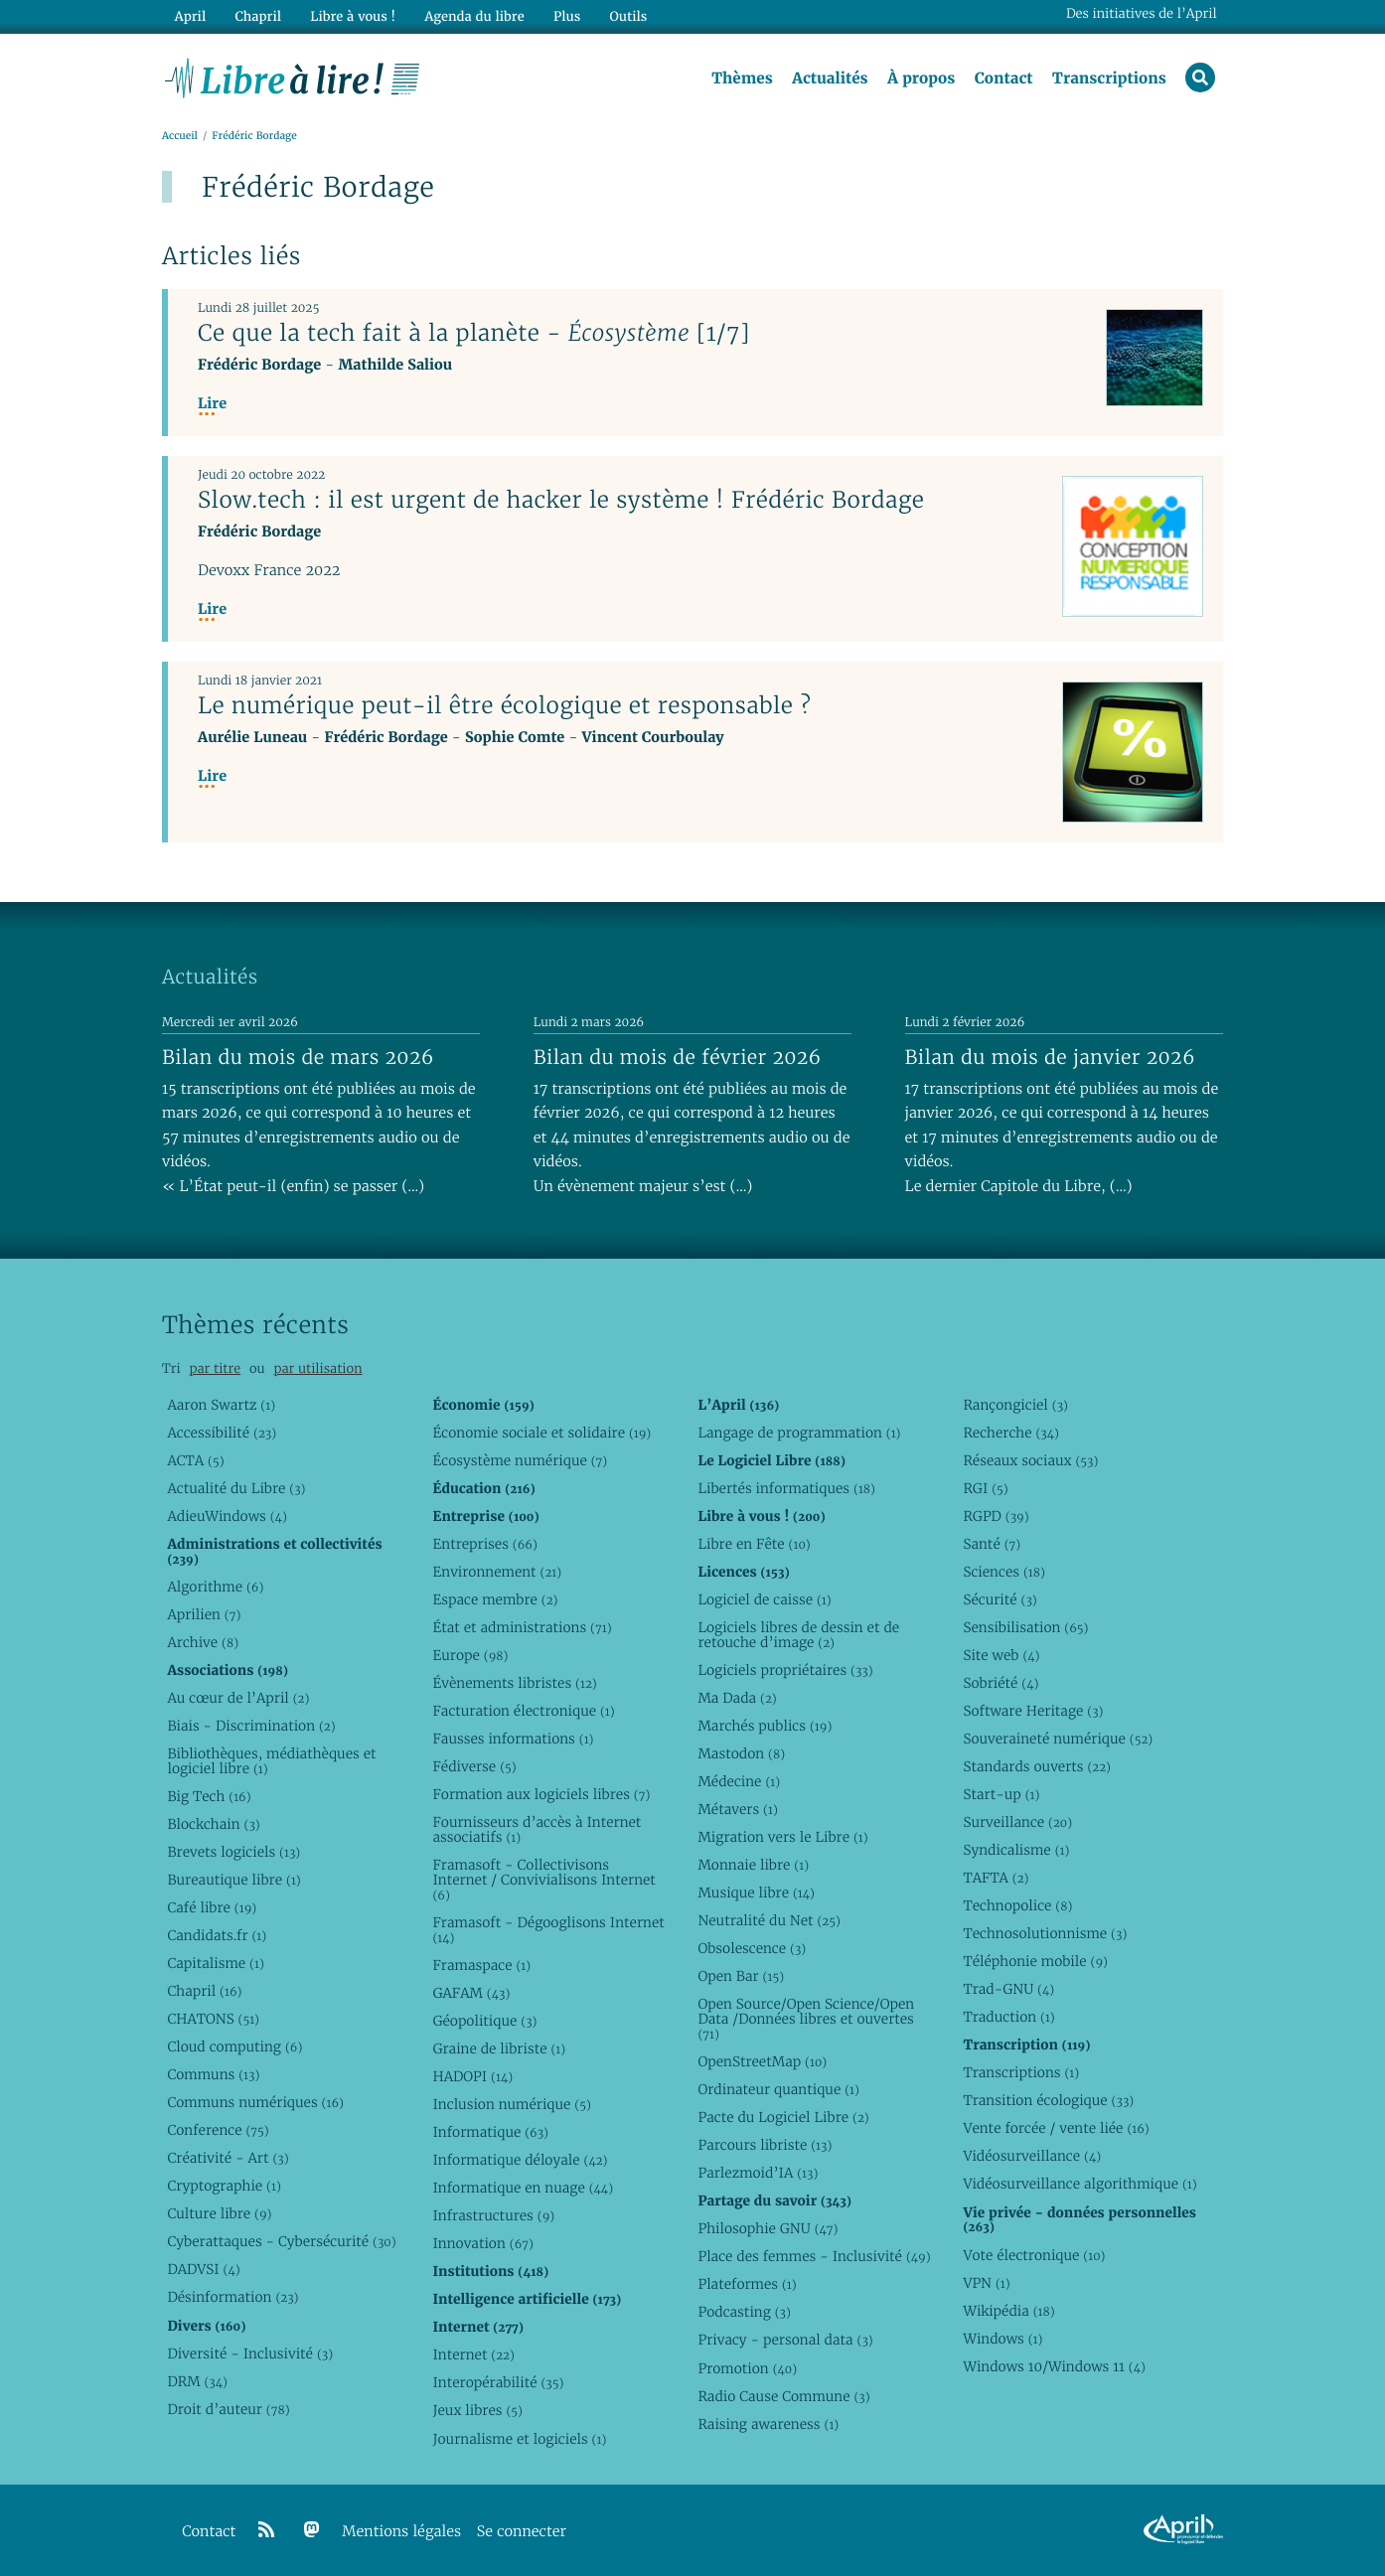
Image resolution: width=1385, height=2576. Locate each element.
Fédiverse (474, 1766)
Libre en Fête (753, 1544)
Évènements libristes (514, 1683)
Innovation (482, 2243)
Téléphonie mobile (1035, 1961)
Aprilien (203, 1614)
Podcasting (743, 2312)
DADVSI (203, 2269)
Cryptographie (223, 2186)
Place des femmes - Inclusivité (813, 2256)
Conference (217, 2130)
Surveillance (1017, 1822)
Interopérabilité (497, 2382)
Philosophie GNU (767, 2228)
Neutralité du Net (768, 1920)
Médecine (738, 1781)
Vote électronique (1034, 2255)
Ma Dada (736, 1698)
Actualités (829, 78)
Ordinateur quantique (777, 2089)
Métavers (737, 1809)
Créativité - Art (227, 2158)
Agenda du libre (474, 16)
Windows (1002, 2339)
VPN (986, 2283)
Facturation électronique (523, 1711)
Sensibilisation (1025, 1627)
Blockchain (213, 1824)
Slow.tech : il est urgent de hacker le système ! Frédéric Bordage (561, 500)
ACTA (195, 1460)
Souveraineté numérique (1058, 1738)
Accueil (180, 135)
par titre (214, 1368)
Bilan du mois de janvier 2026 (1050, 1057)
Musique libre (756, 1892)
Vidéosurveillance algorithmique (1079, 2184)
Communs (213, 2074)
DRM (197, 2381)
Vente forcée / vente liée (1056, 2128)
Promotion (747, 2368)
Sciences (1003, 1572)
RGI (985, 1488)
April (190, 16)
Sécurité (999, 1599)
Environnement (496, 1572)
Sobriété (1000, 1683)
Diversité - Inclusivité (250, 2353)
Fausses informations (512, 1738)
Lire (212, 403)
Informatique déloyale (519, 2160)
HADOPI (472, 2076)
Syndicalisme (1016, 1850)
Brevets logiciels (233, 1852)
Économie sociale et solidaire (541, 1432)
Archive (202, 1642)
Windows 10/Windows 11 (1054, 2366)
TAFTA (995, 1878)
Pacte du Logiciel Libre (782, 2117)
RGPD (995, 1516)
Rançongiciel (1015, 1405)
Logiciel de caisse (764, 1599)
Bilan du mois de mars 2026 (298, 1057)
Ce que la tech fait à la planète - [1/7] (474, 333)
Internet (473, 2354)
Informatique (490, 2132)
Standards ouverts (1037, 1766)
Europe (470, 1655)
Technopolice (1017, 1905)
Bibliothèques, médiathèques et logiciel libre (271, 1760)
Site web (1001, 1655)
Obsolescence (751, 1948)
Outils (629, 16)
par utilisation (317, 1368)
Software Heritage (1033, 1711)
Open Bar (740, 1976)
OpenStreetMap (762, 2061)
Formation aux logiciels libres (541, 1794)
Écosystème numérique (519, 1460)
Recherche (1011, 1432)
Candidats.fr (216, 1935)
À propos (921, 78)
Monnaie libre (753, 1865)
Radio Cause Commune (783, 2396)
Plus (566, 16)
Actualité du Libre (236, 1488)
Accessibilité (221, 1432)
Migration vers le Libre (782, 1837)
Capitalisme (215, 1963)
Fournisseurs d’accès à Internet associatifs (536, 1829)
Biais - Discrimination (251, 1726)
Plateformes (746, 2284)
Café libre (211, 1907)
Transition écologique (1048, 2100)
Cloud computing (234, 2046)
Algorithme (215, 1586)
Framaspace (481, 1965)
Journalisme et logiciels (519, 2439)
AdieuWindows (226, 1516)
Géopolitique (484, 2021)
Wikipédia (1008, 2311)
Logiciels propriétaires (784, 1670)
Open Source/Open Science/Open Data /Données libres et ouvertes (805, 2019)
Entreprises (484, 1544)
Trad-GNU (1008, 1989)
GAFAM (471, 1993)
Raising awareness (768, 2424)
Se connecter (521, 2531)
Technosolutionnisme (1045, 1933)
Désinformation (232, 2297)
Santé (991, 1544)
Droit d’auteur (228, 2409)
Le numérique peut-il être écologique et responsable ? (504, 705)
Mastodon (741, 1753)
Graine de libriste (498, 2048)
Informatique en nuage (522, 2188)
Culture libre (219, 2213)
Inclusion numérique (511, 2104)
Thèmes (742, 78)
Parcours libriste (764, 2145)
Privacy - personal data (784, 2340)
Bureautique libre (233, 1880)
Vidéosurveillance (1032, 2156)
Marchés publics (764, 1726)
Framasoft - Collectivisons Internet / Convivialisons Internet (543, 1879)
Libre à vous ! (352, 16)
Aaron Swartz (221, 1405)
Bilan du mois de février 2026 (678, 1057)
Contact (1004, 78)
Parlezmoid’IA (757, 2173)
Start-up (1001, 1794)
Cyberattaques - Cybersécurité (281, 2241)
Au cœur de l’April (238, 1698)
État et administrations (521, 1627)
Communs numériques (255, 2102)
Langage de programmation (798, 1432)
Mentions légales (401, 2531)
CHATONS (213, 2019)
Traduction (1008, 2017)
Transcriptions (1109, 78)
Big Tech (208, 1796)
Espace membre (494, 1599)
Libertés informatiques (786, 1488)
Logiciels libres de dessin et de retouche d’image (798, 1634)
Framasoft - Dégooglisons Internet (548, 1929)
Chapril (204, 1991)
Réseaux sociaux (1030, 1460)
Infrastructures (493, 2215)
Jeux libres (477, 2410)
